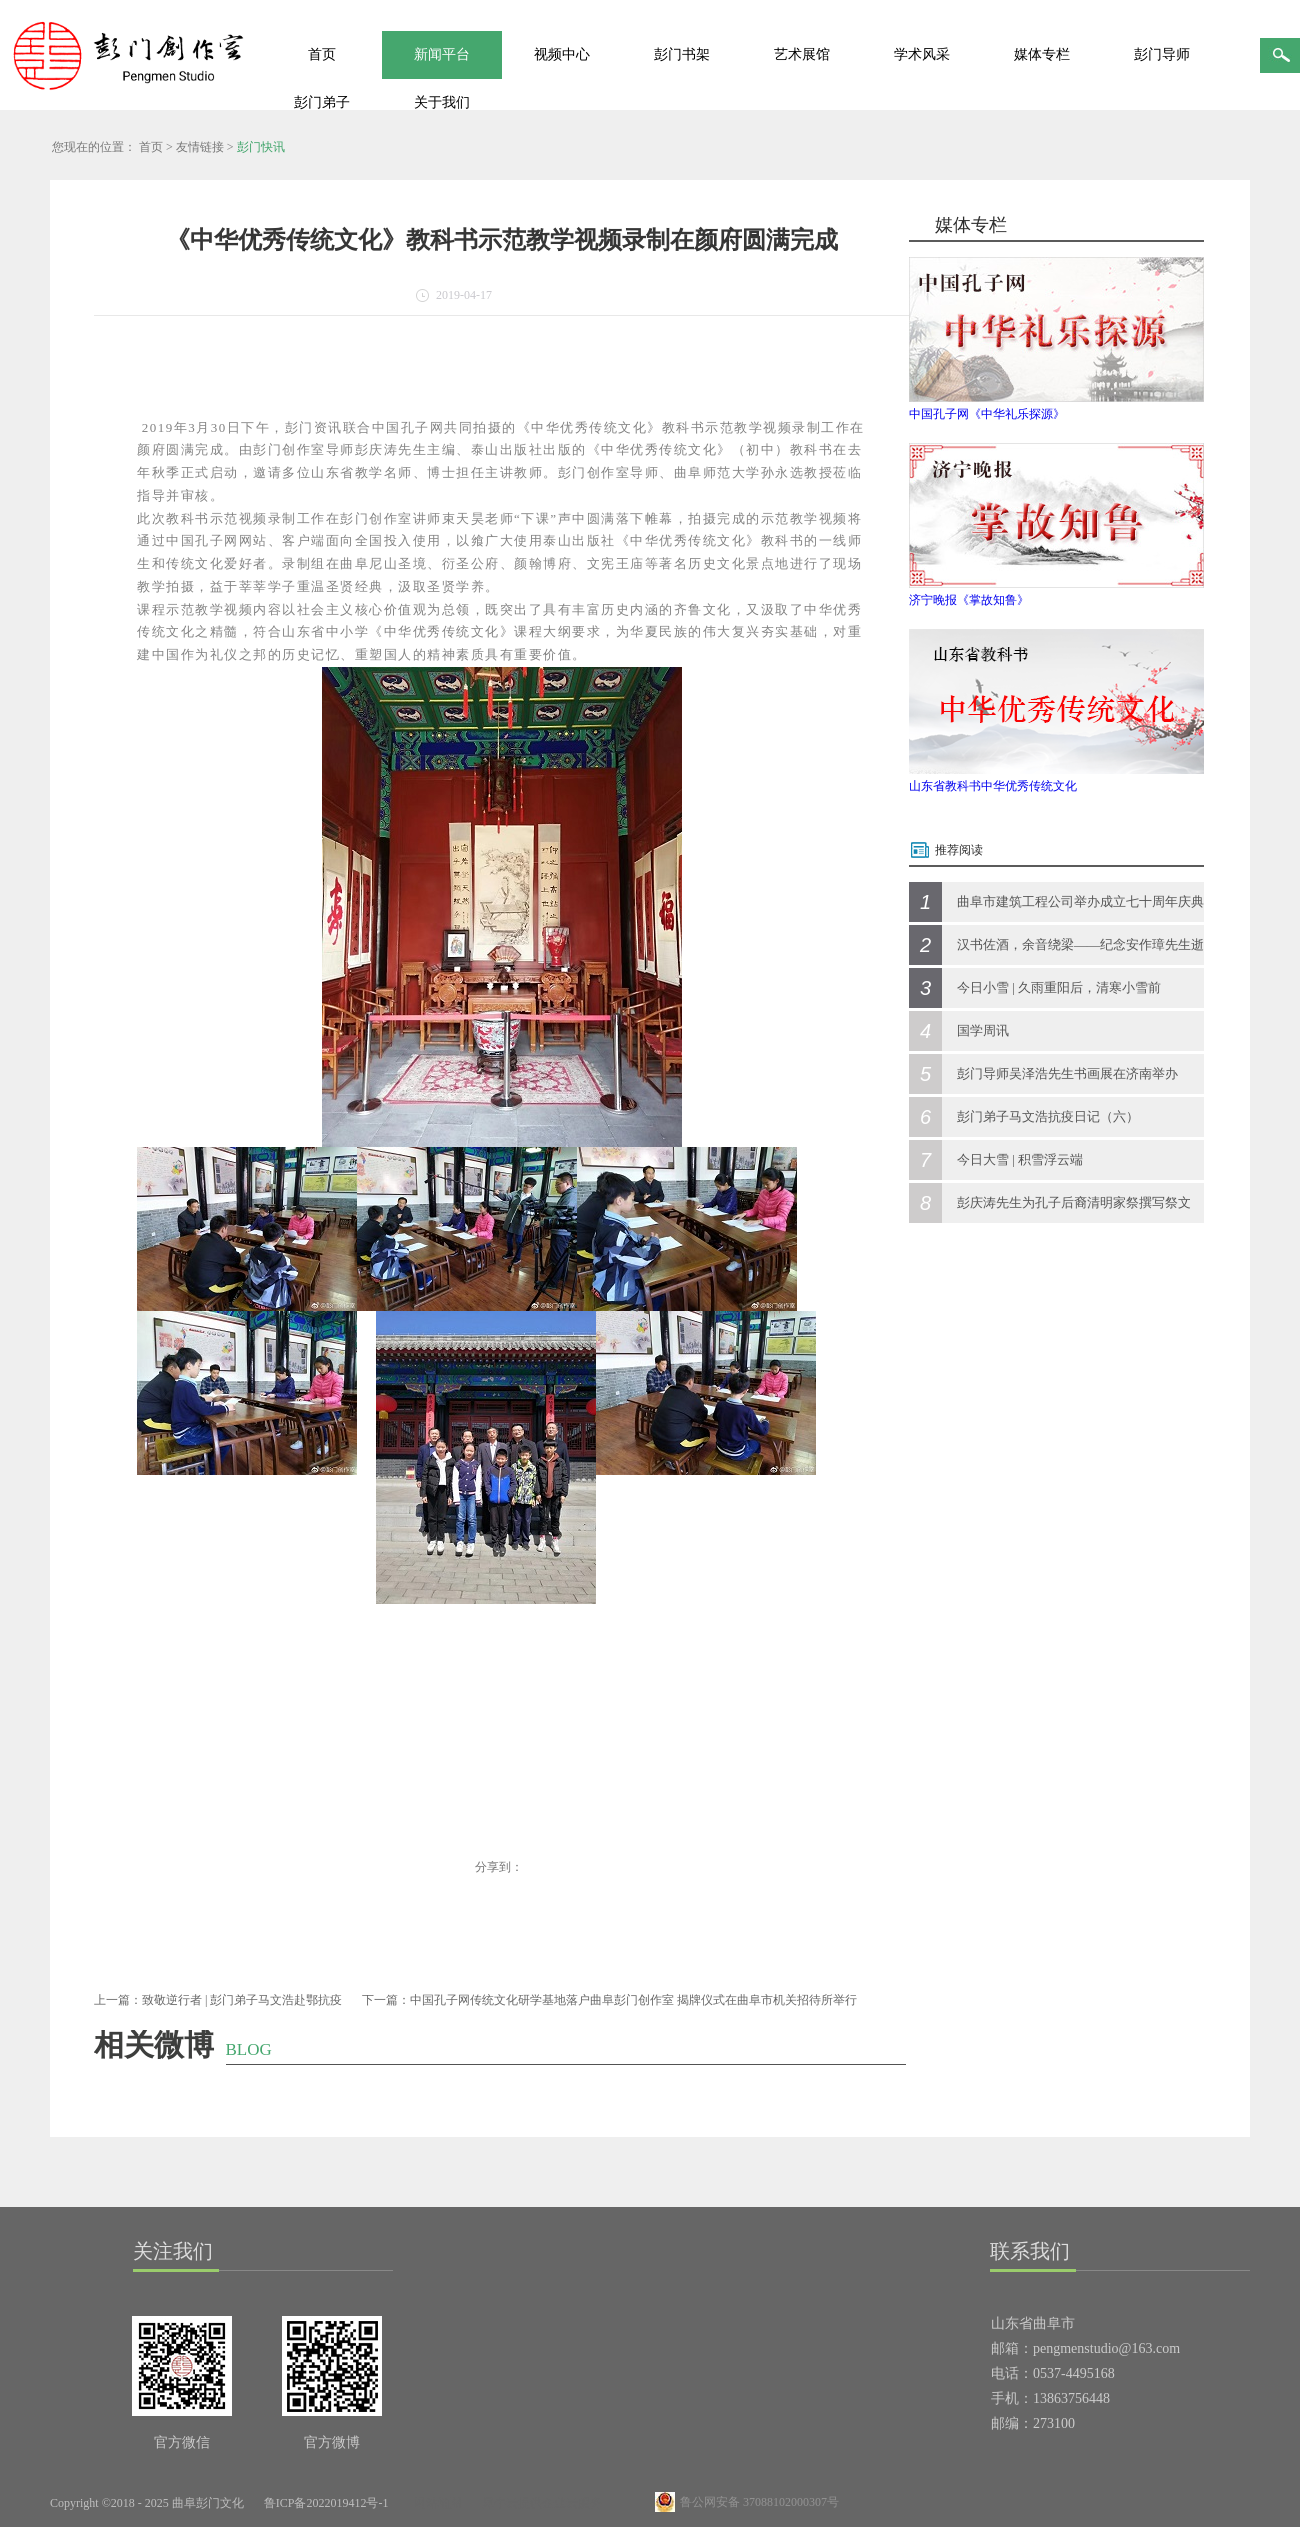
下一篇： (609, 2000)
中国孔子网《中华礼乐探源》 (987, 414)
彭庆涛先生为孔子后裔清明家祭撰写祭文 (1074, 1202)
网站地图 (435, 2503)
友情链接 (200, 147)
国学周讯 (983, 1030)
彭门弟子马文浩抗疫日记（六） (1048, 1116)
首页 (322, 54)
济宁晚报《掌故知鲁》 (969, 600)
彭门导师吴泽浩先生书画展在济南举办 (1067, 1073)
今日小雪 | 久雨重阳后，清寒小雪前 (1059, 987)
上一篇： (218, 2000)
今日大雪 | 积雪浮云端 (1020, 1159)
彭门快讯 (261, 147)
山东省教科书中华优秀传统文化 (993, 786)
